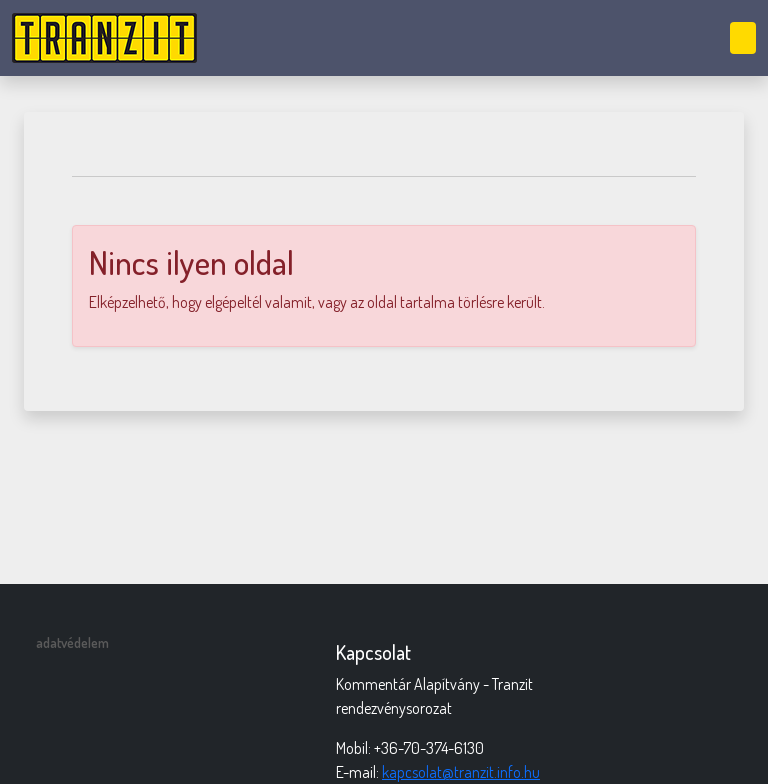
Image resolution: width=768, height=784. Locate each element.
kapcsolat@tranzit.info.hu (461, 772)
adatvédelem (72, 642)
